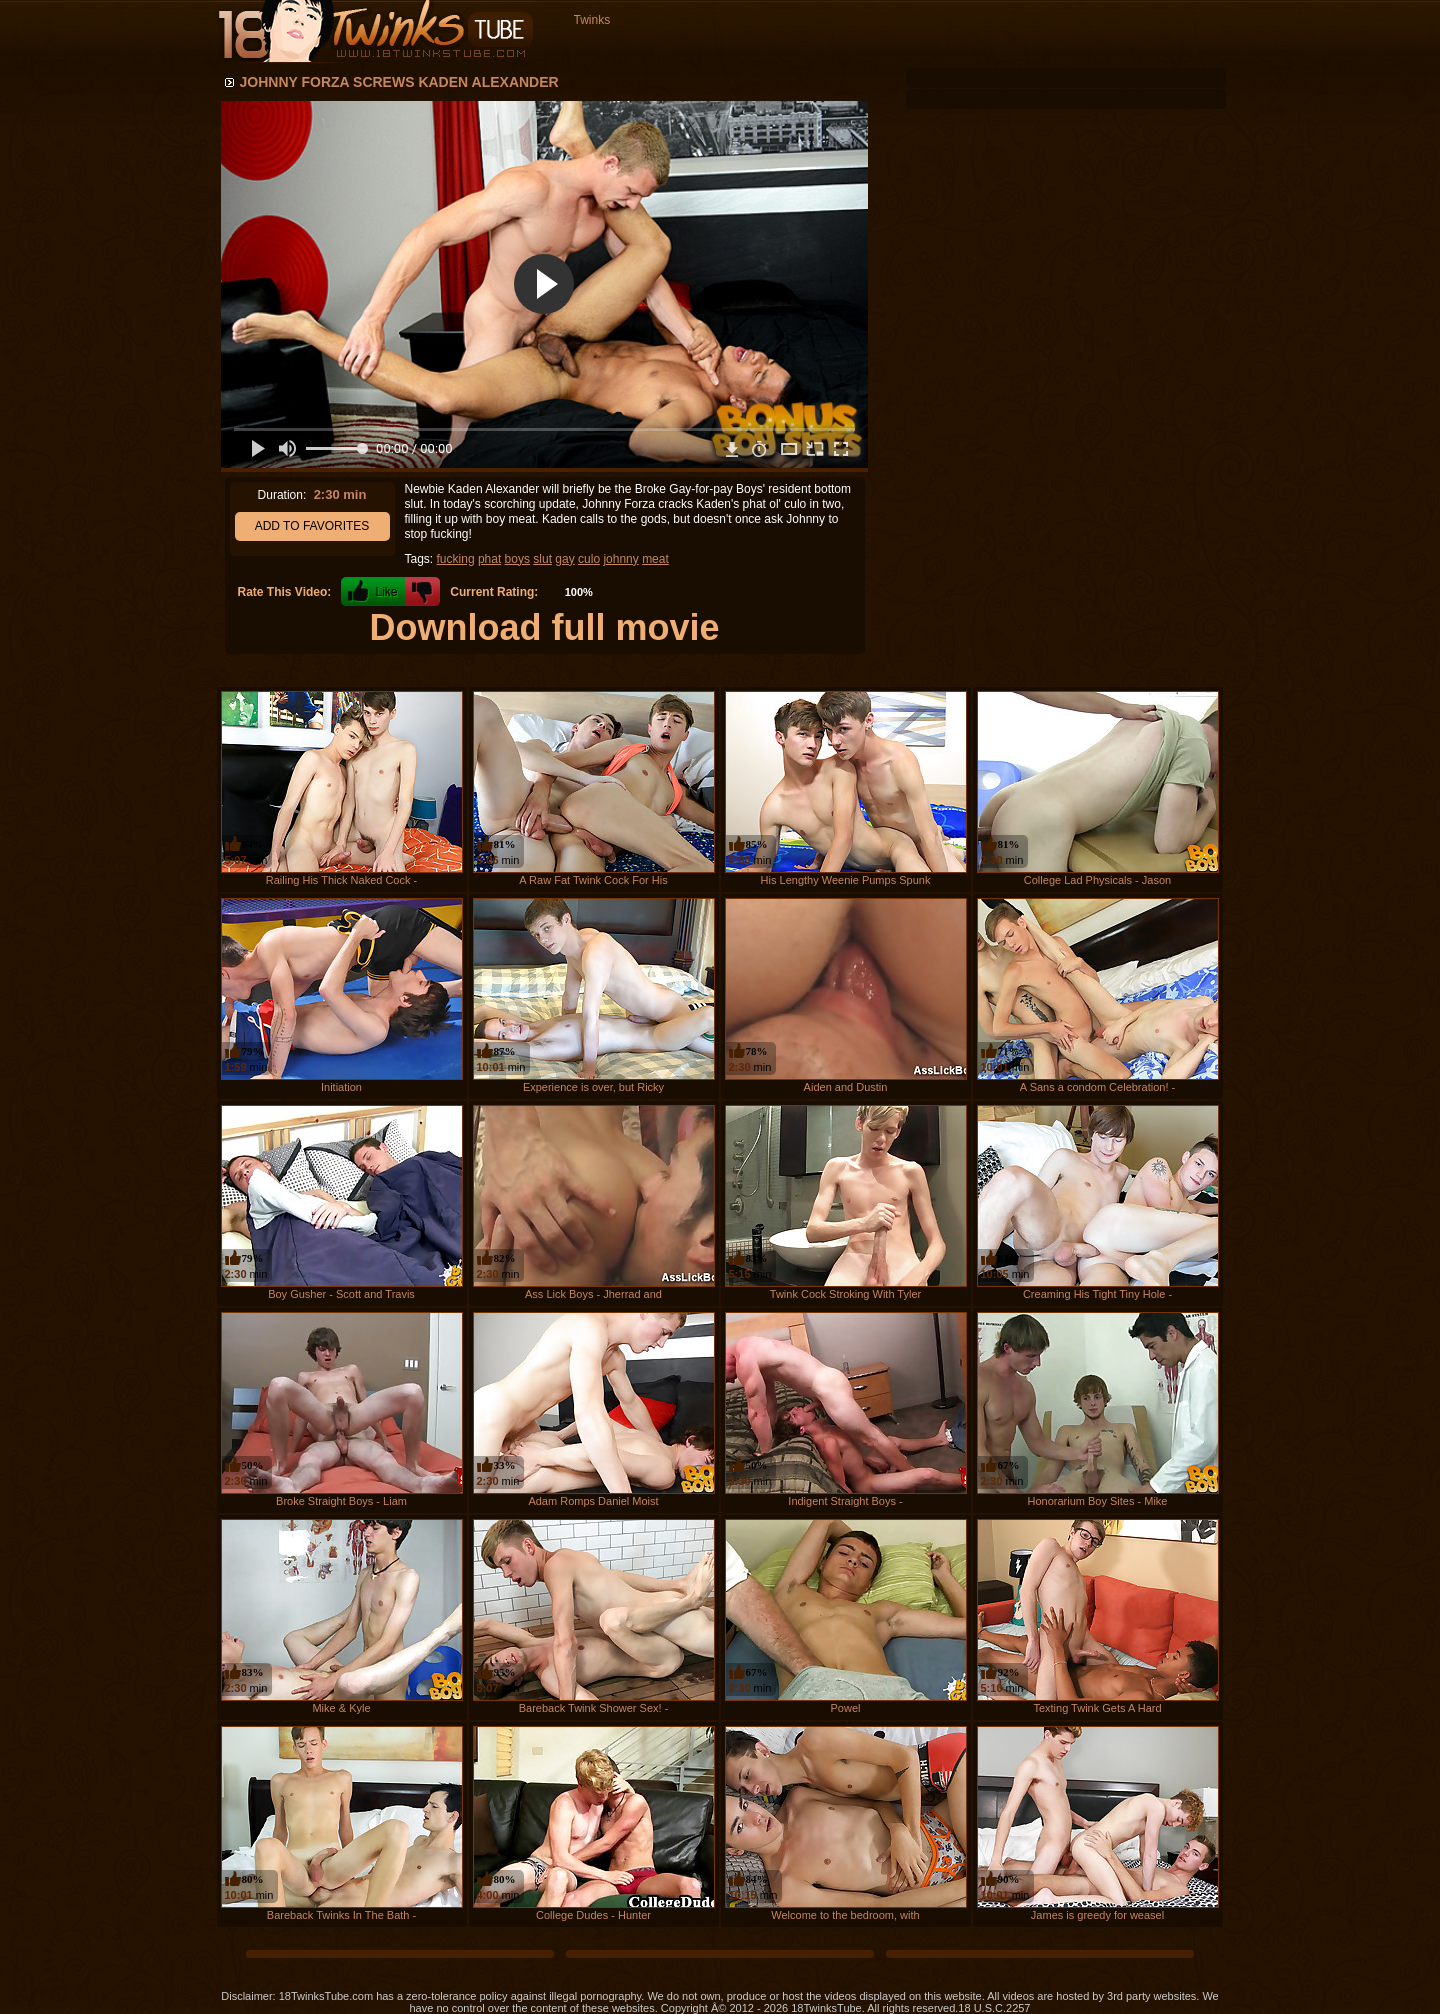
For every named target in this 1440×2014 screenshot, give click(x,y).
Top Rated (805, 51)
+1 (373, 591)
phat (489, 559)
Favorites (910, 51)
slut (542, 559)
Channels (1020, 51)
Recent (646, 51)
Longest (721, 51)
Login (1116, 51)
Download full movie (544, 627)
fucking (456, 559)
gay (564, 559)
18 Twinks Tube (375, 31)
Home (577, 51)
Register (1186, 51)
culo (589, 559)
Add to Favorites (312, 526)
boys (517, 559)
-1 (422, 591)
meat (655, 559)
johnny (620, 559)
